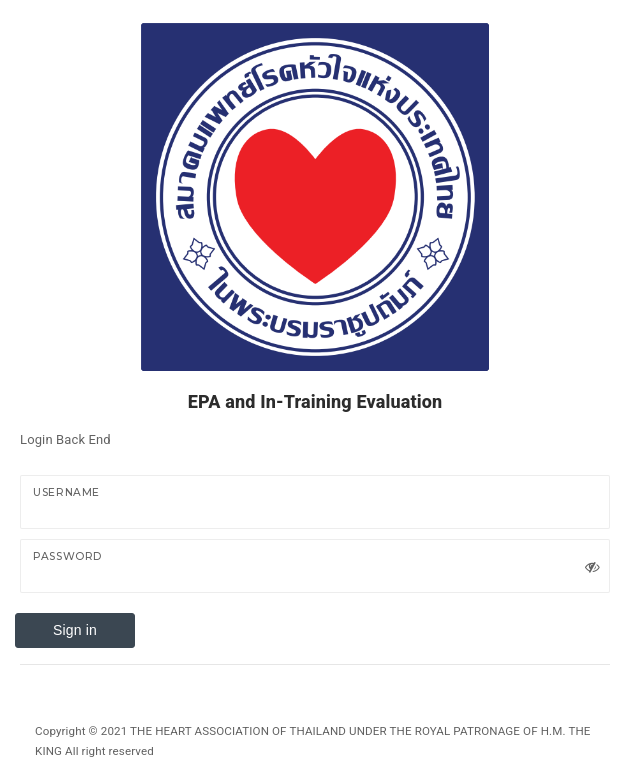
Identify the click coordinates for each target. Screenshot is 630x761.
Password (67, 556)
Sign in (75, 630)
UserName (66, 492)
